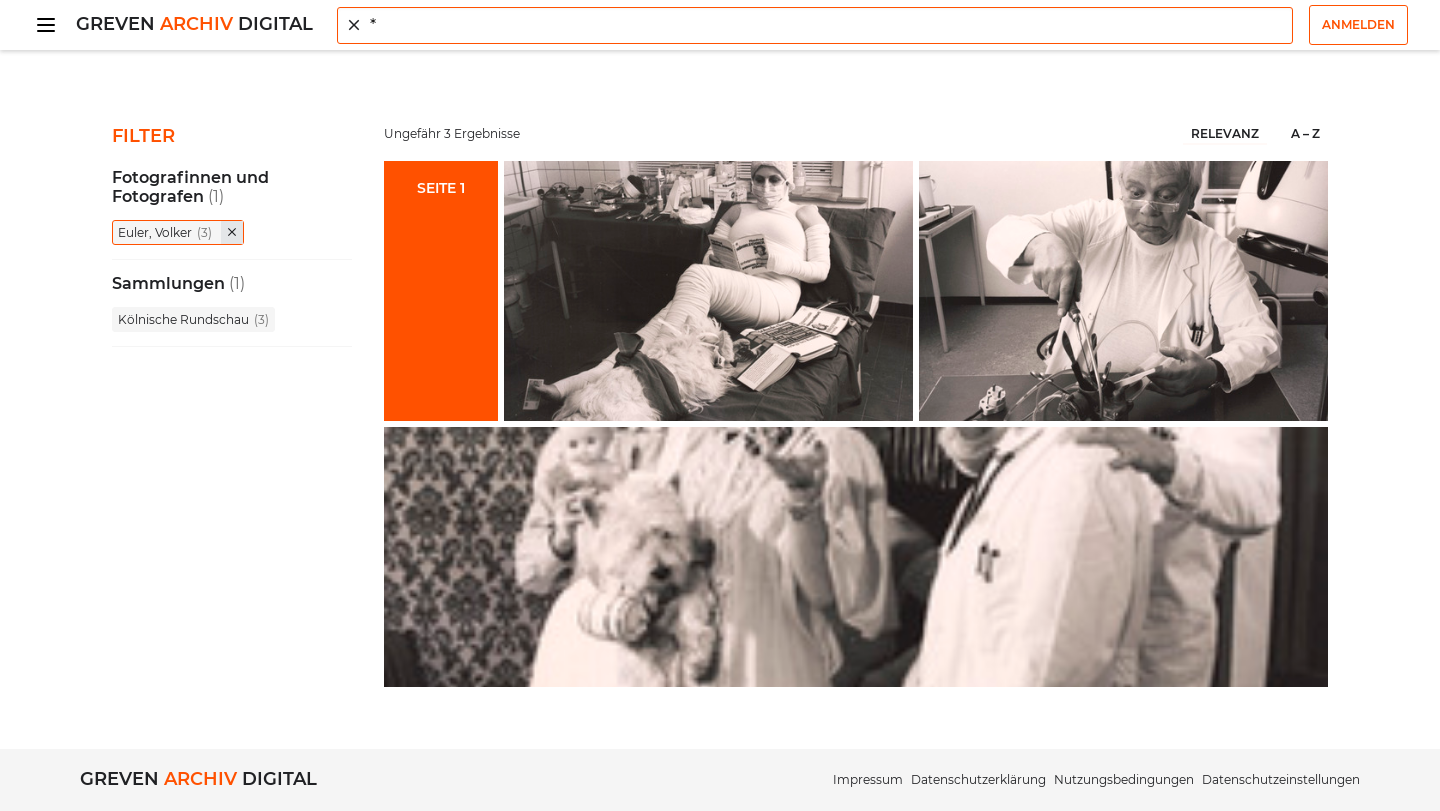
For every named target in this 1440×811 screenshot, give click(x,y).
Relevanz (1225, 133)
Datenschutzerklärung (978, 779)
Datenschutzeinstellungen (1281, 779)
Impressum (868, 779)
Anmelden (1358, 24)
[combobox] (815, 25)
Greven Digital (194, 24)
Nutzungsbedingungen (1124, 779)
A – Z (1305, 133)
